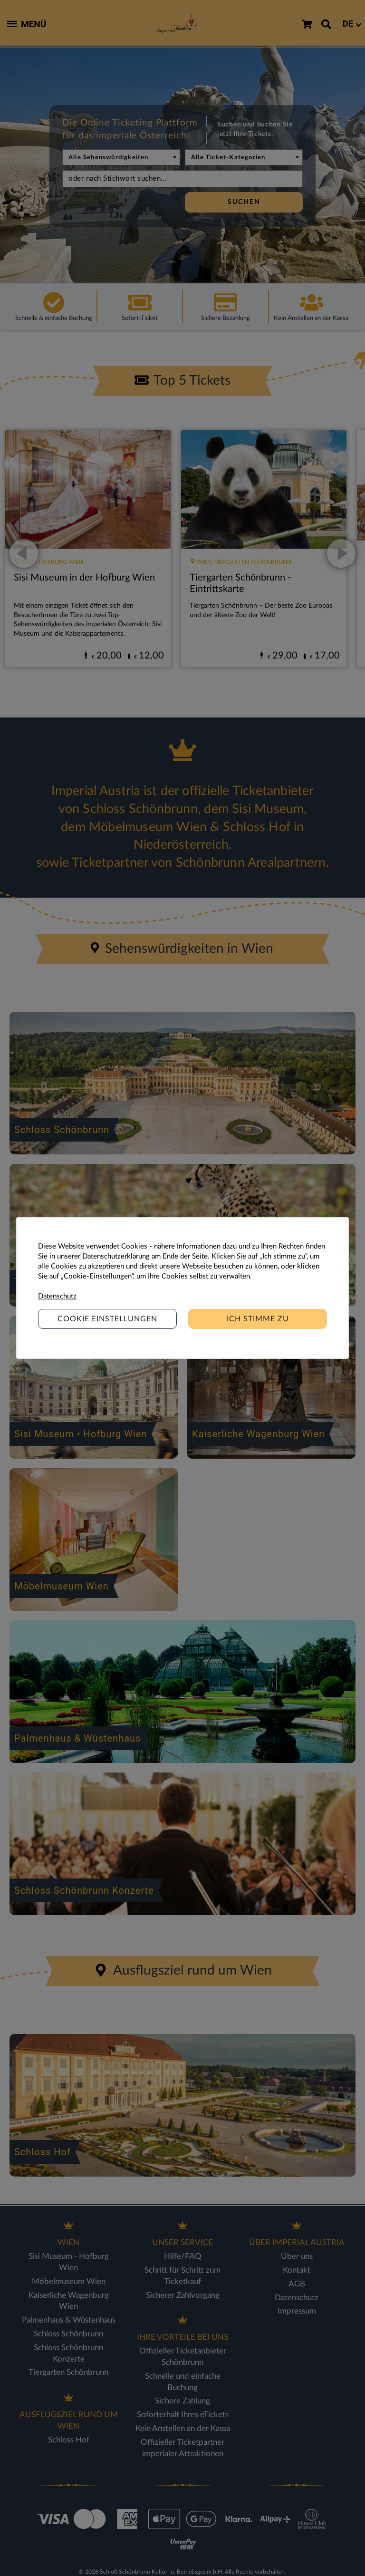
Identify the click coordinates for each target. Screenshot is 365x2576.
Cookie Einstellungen (107, 1319)
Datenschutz (57, 1296)
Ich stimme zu (258, 1319)
